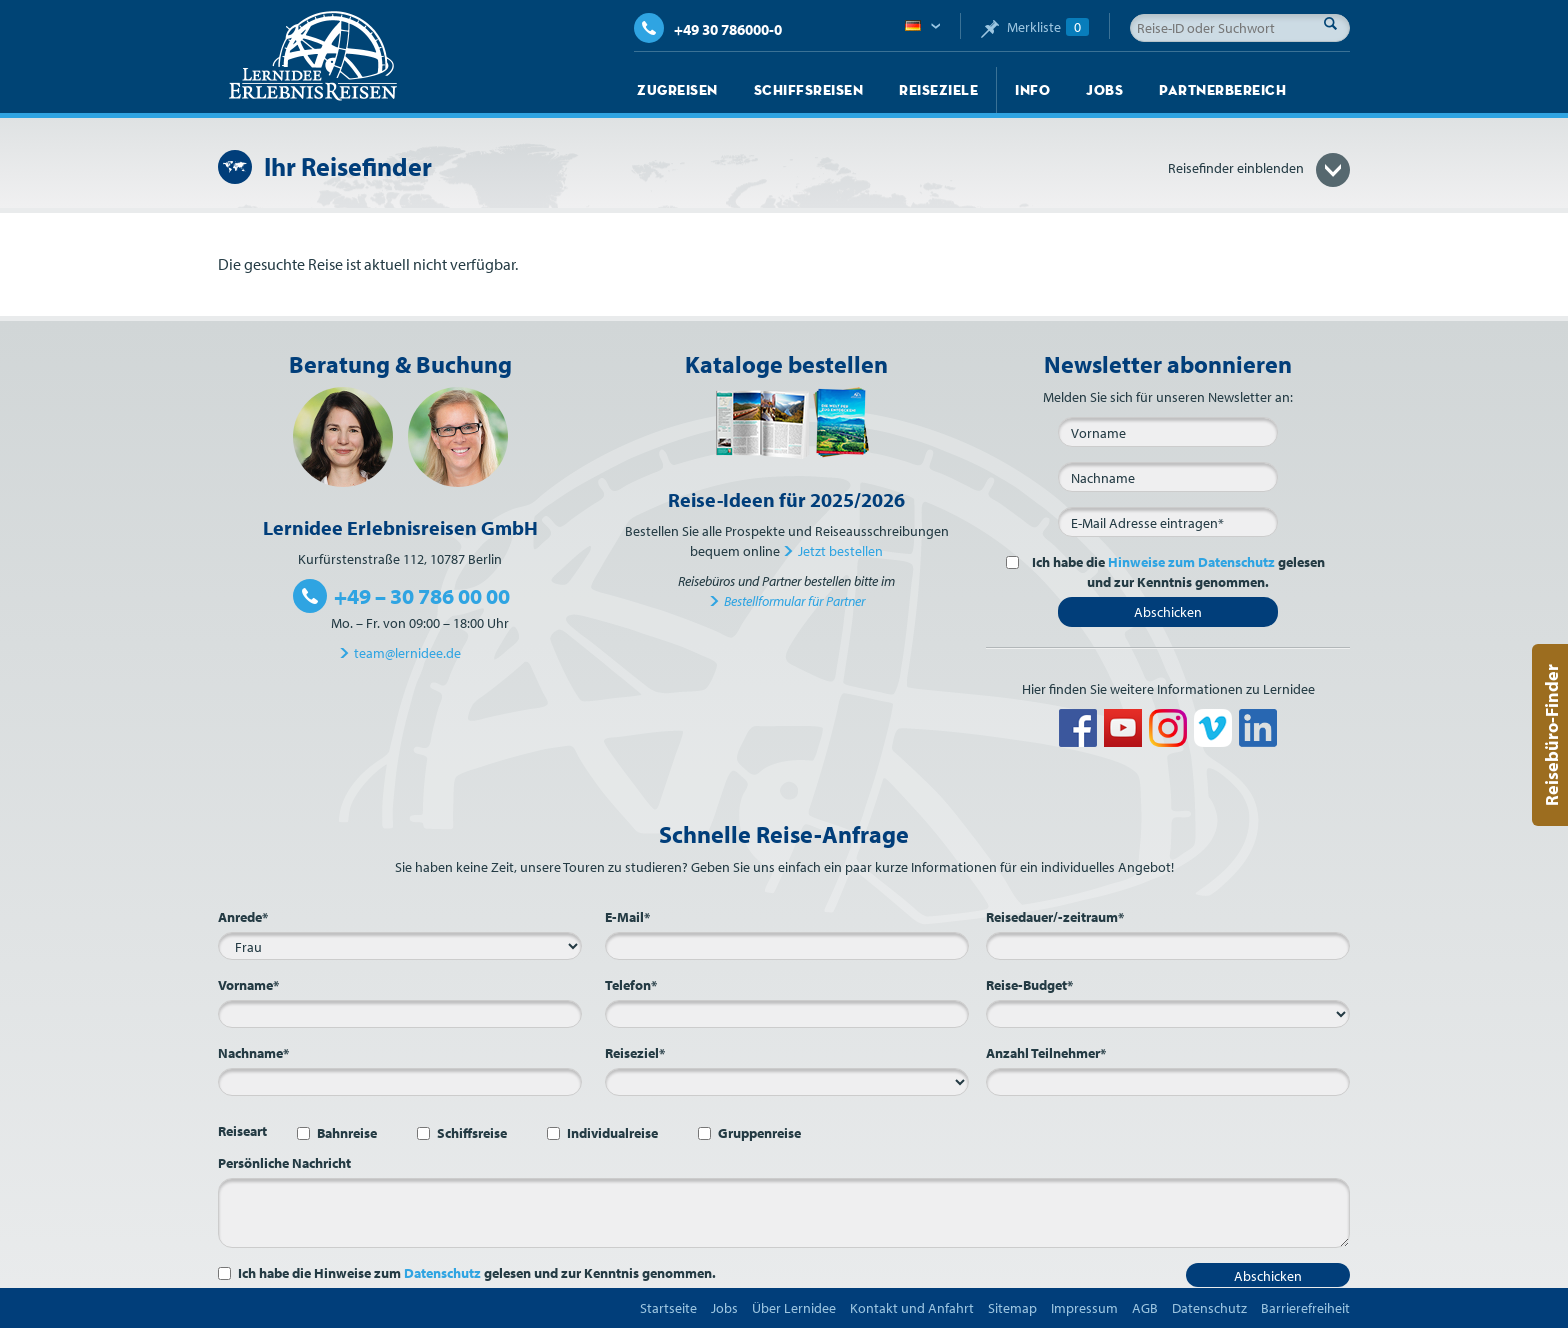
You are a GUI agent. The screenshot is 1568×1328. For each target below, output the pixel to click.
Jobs (1104, 90)
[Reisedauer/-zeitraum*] (1168, 946)
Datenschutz (442, 1273)
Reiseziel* (635, 1053)
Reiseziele (938, 90)
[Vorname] (1168, 432)
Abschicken (1168, 612)
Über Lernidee (794, 1308)
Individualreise (612, 1133)
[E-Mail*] (1168, 522)
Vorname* (248, 985)
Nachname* (253, 1053)
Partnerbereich (1222, 90)
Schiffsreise (472, 1133)
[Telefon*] (787, 1014)
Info (1032, 90)
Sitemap (1012, 1308)
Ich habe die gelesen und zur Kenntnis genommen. (1175, 572)
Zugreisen (677, 90)
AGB (1145, 1308)
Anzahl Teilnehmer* (1046, 1053)
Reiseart (242, 1131)
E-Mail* (627, 917)
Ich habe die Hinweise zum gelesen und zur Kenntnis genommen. (477, 1273)
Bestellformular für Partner (794, 601)
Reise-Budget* (1029, 985)
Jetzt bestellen (840, 551)
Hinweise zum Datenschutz (1191, 562)
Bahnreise (347, 1133)
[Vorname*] (400, 1014)
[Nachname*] (400, 1082)
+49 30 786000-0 (708, 29)
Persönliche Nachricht (284, 1163)
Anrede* (243, 917)
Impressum (1084, 1308)
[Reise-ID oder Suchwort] (1240, 28)
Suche (1336, 23)
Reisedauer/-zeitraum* (1055, 917)
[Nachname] (1168, 477)
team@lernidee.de (407, 653)
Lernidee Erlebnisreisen (313, 56)
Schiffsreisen (809, 90)
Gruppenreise (759, 1133)
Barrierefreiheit (1305, 1308)
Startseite (668, 1308)
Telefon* (631, 985)
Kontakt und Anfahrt (912, 1308)
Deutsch (922, 27)
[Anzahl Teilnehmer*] (1168, 1082)
